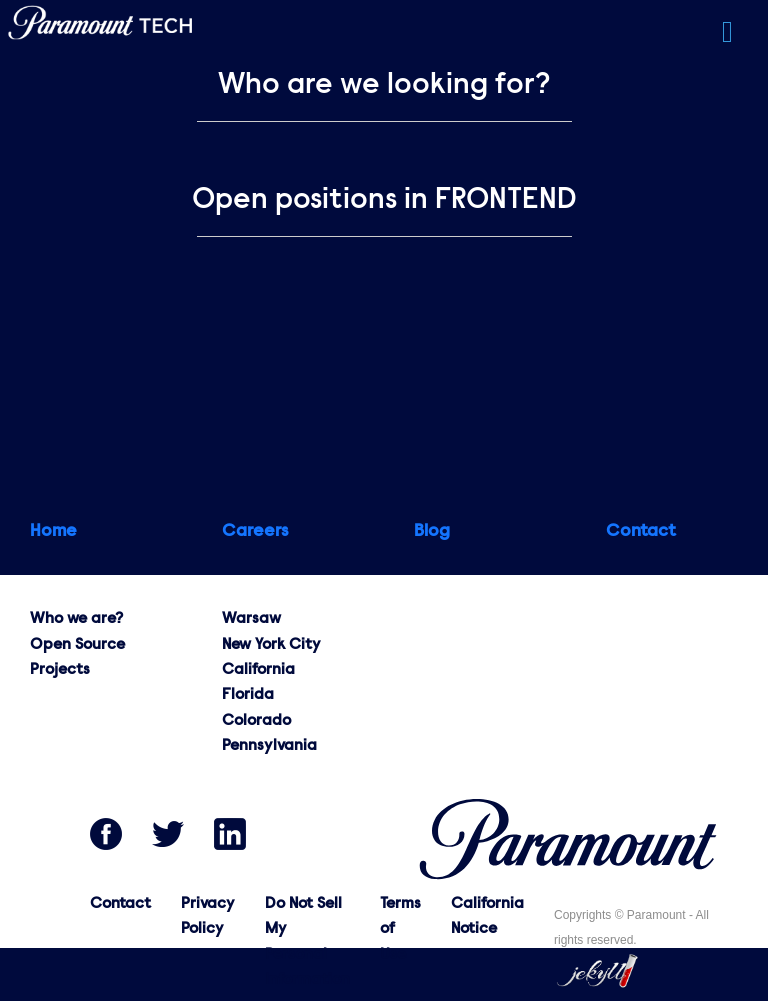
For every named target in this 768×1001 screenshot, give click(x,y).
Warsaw (251, 619)
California (258, 670)
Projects (60, 670)
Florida (248, 695)
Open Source (77, 645)
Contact (120, 904)
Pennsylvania (269, 746)
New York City (271, 645)
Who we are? (76, 619)
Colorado (256, 721)
